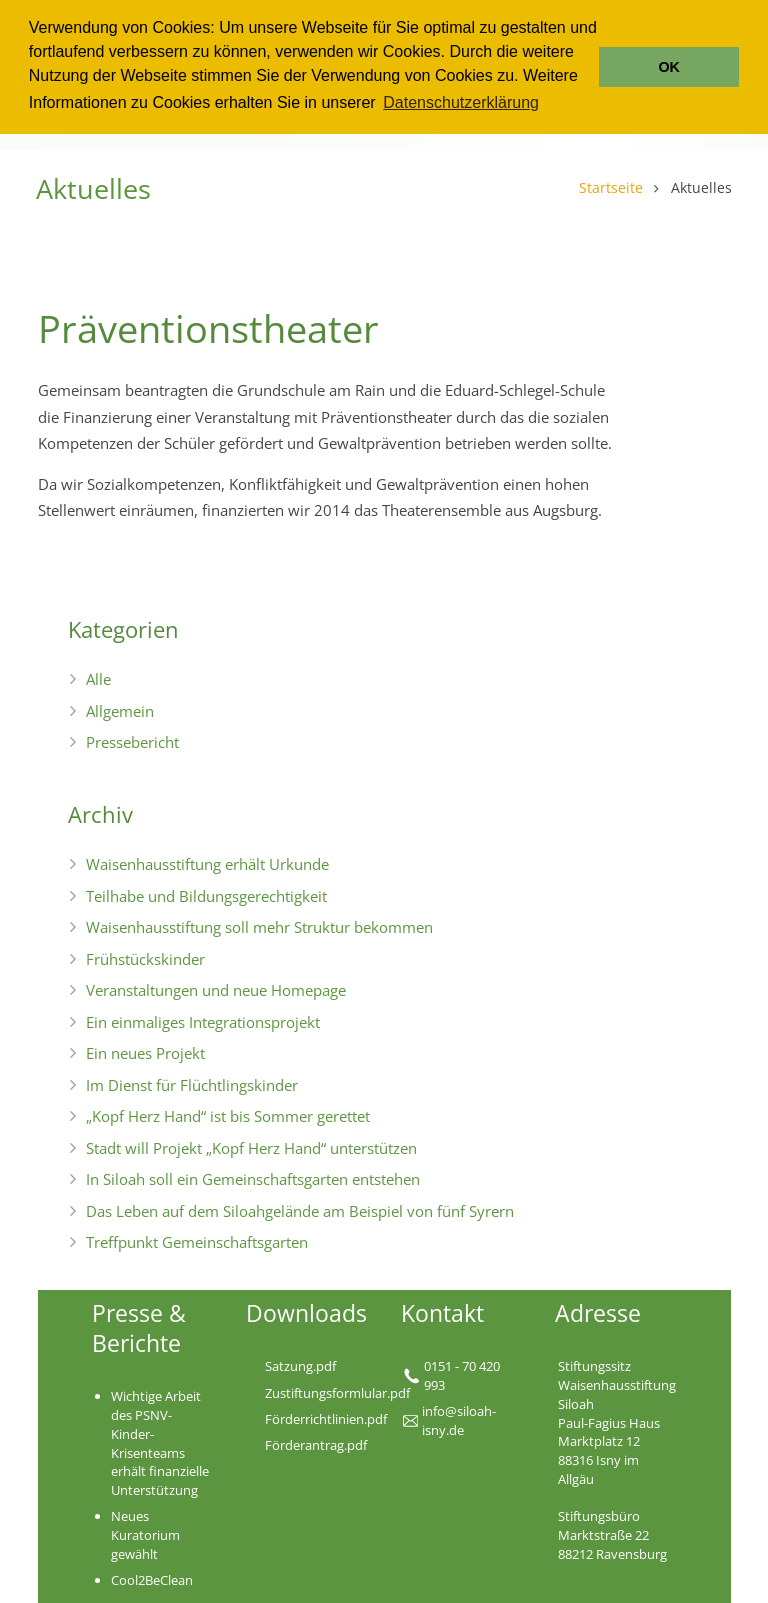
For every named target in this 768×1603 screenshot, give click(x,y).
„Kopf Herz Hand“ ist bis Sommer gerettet (228, 1116)
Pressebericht (132, 742)
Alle (98, 679)
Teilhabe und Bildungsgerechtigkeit (206, 896)
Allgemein (120, 711)
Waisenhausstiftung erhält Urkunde (207, 864)
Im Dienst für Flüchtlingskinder (192, 1085)
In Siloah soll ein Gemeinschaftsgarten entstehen (253, 1179)
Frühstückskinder (145, 959)
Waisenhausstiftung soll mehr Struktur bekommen (259, 927)
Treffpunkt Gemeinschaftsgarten (197, 1242)
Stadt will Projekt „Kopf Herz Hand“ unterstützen (251, 1148)
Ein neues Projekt (145, 1053)
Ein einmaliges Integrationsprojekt (203, 1022)
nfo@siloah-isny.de (459, 1420)
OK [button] (669, 67)
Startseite (610, 188)
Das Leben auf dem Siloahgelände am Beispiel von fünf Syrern (300, 1211)
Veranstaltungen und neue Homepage (216, 990)
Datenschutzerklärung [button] (461, 102)
